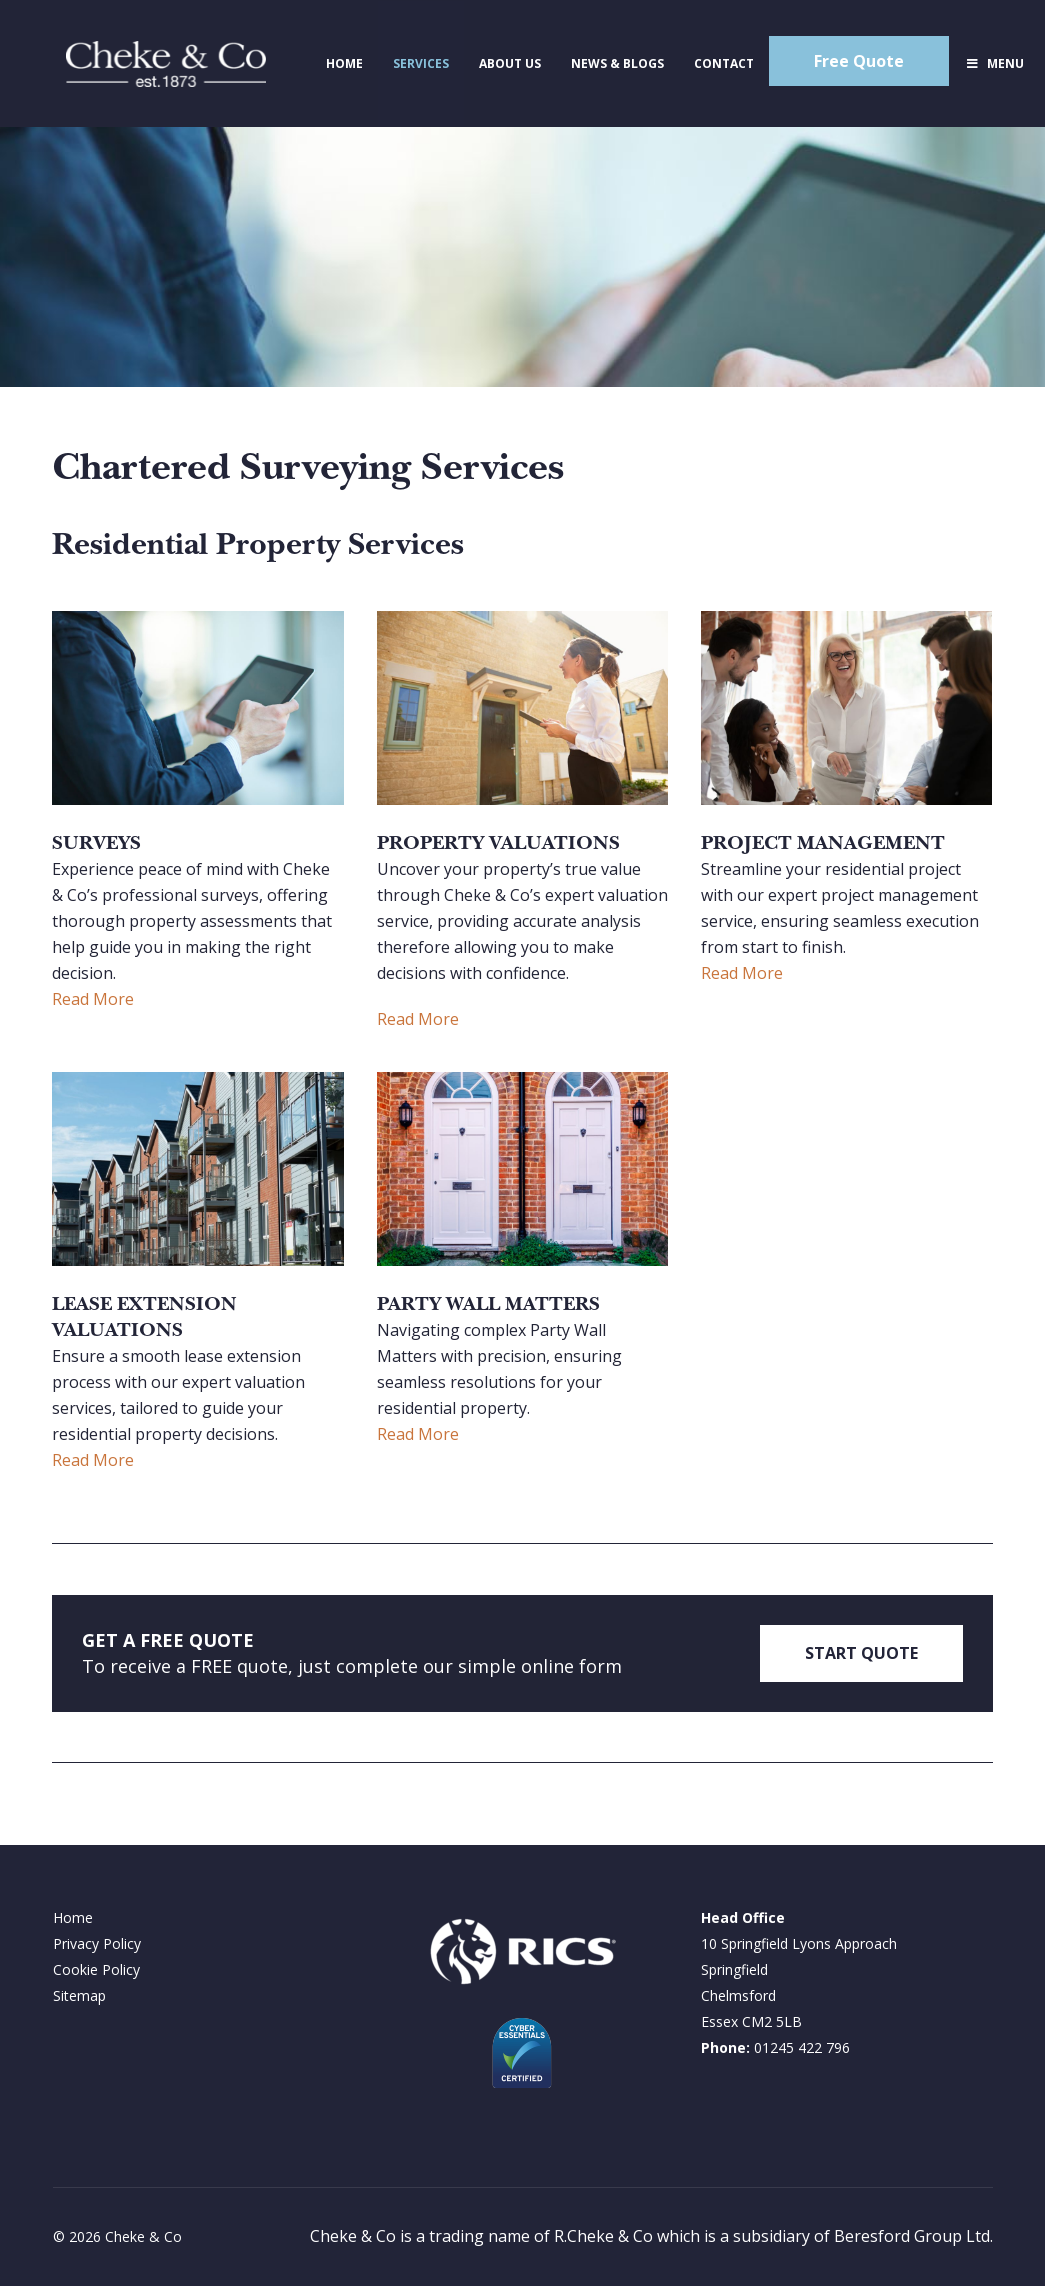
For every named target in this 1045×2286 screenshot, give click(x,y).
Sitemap (79, 1995)
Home (73, 1917)
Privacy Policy (97, 1943)
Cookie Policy (96, 1969)
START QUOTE (861, 1653)
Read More (93, 999)
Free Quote (859, 61)
